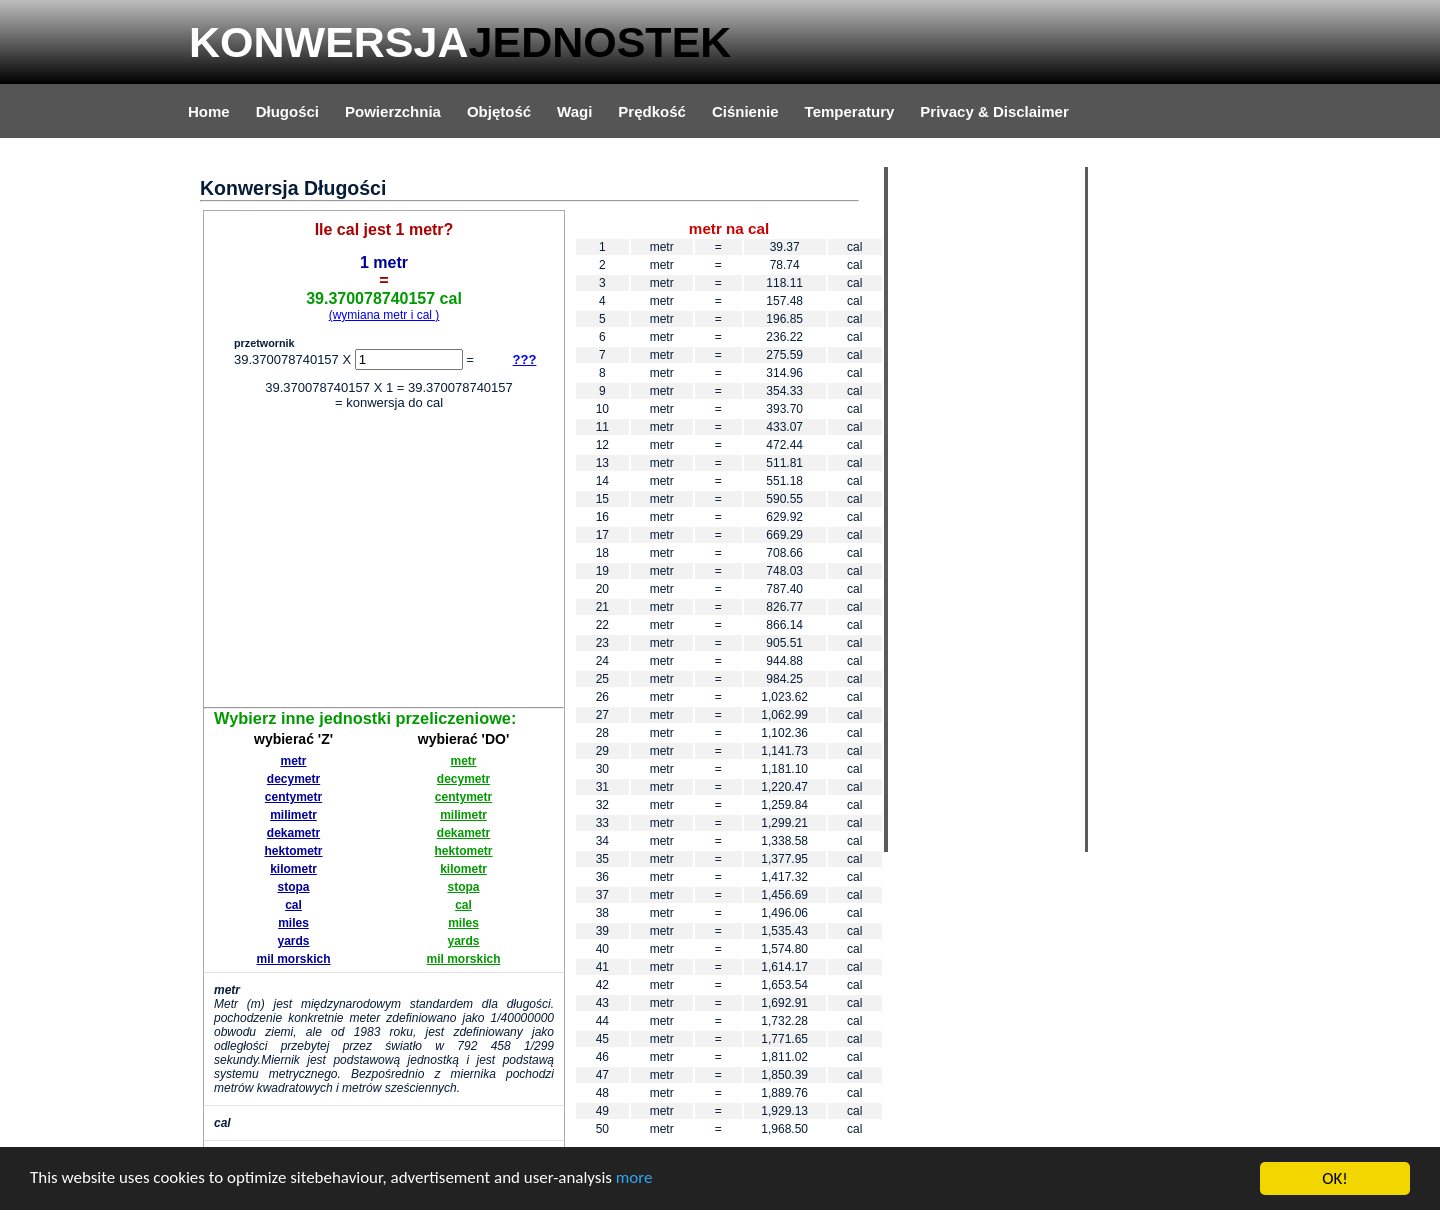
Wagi (574, 111)
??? (525, 359)
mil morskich (293, 959)
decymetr (293, 779)
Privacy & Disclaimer (994, 111)
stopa (294, 887)
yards (293, 941)
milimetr (293, 815)
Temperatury (850, 111)
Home (209, 111)
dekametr (293, 833)
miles (293, 923)
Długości (287, 111)
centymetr (293, 797)
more (636, 1180)
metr (294, 761)
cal (293, 905)
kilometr (293, 869)
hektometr (294, 851)
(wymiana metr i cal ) (384, 315)
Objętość (499, 111)
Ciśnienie (745, 111)
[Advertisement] (384, 562)
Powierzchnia (393, 111)
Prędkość (652, 111)
